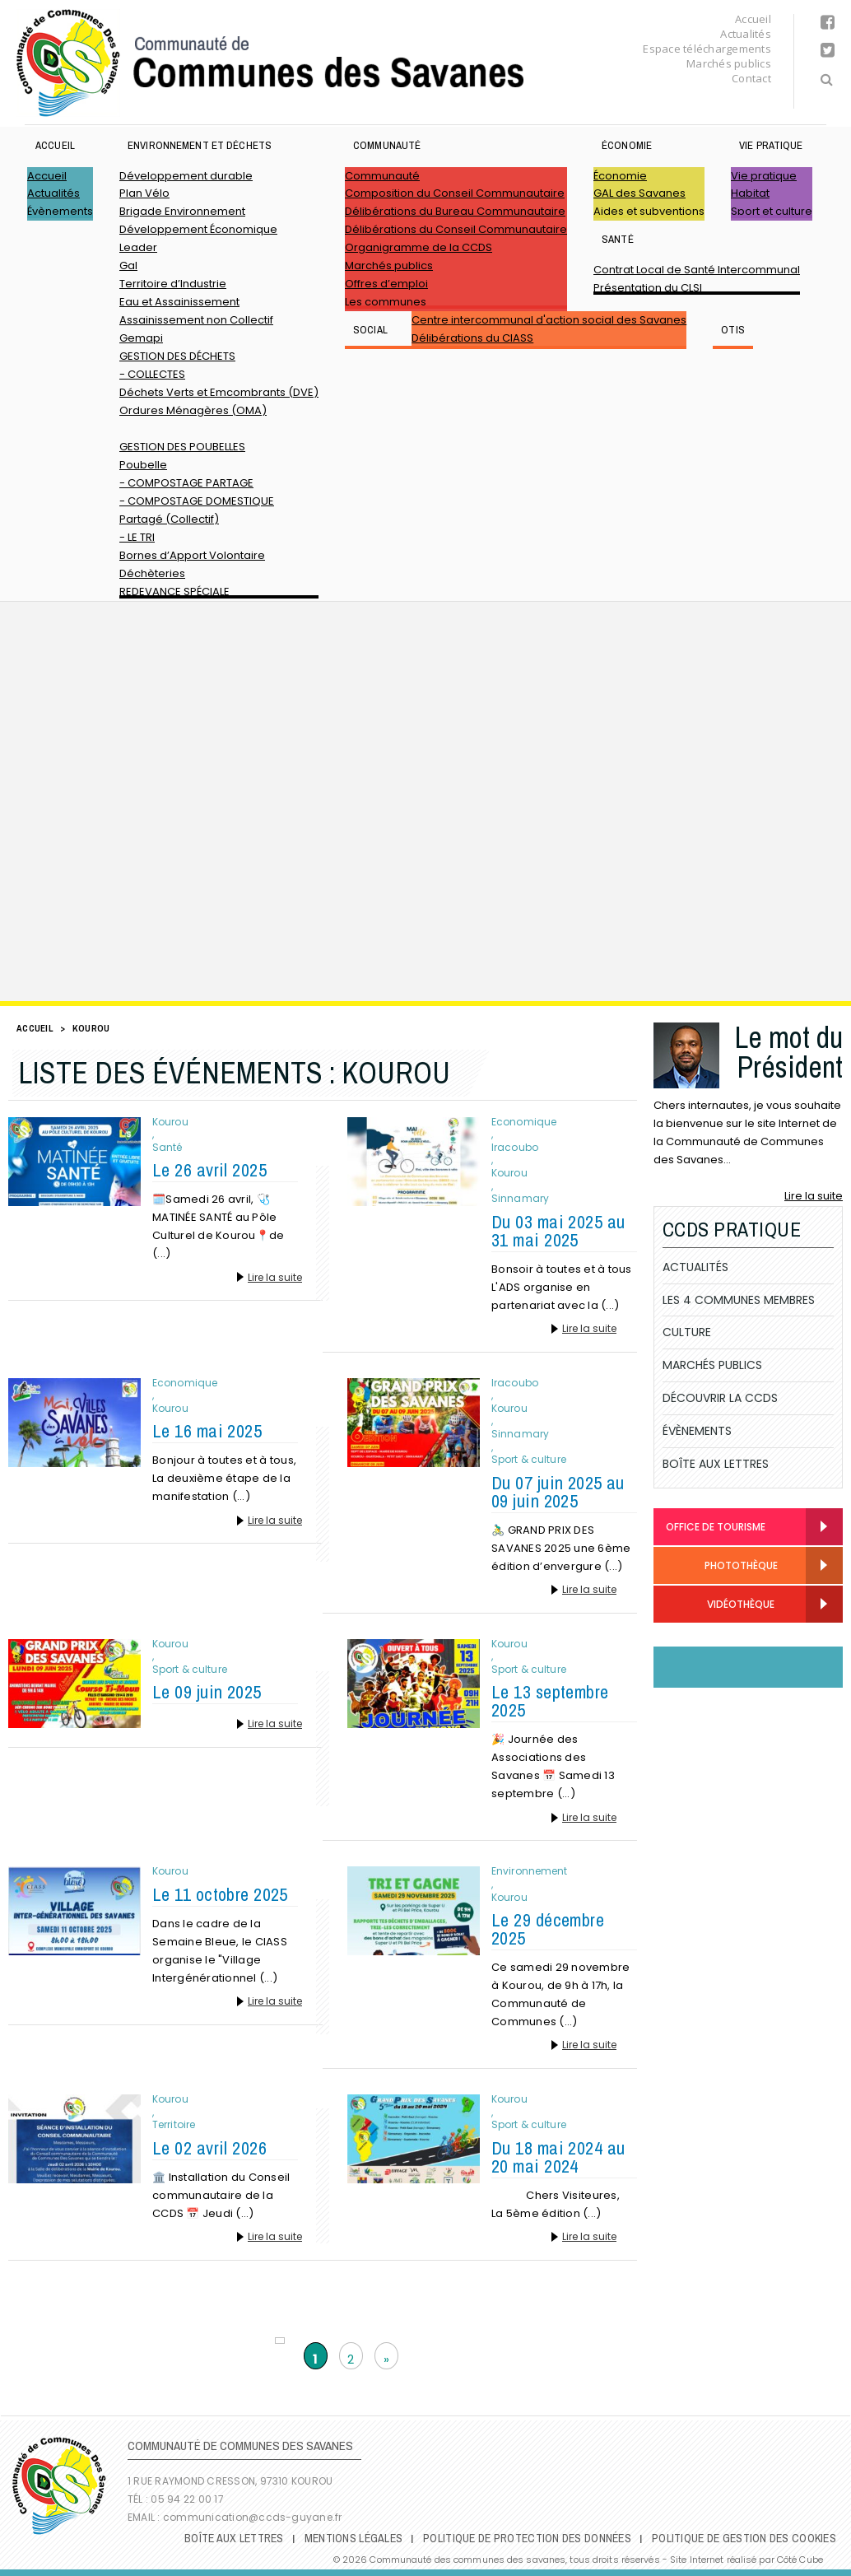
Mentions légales (353, 2538)
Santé (618, 239)
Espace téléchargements (707, 48)
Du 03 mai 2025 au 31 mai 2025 (558, 1231)
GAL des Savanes (639, 193)
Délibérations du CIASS (472, 338)
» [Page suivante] (386, 2359)
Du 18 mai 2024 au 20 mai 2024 (558, 2157)
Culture (687, 1332)
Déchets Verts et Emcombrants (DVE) (219, 392)
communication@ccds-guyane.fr (254, 2517)
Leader (138, 247)
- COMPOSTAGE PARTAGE (186, 483)
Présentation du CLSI (647, 288)
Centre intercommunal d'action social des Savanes (549, 320)
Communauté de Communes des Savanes (269, 63)
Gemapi (141, 338)
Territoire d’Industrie (172, 283)
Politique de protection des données (527, 2538)
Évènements (60, 211)
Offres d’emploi (386, 283)
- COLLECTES (152, 374)
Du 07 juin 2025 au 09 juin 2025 (558, 1492)
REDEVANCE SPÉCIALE (174, 591)
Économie (627, 145)
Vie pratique (771, 145)
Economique (523, 1122)
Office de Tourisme (715, 1527)
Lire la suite (275, 1277)
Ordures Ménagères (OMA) (193, 410)
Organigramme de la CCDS (418, 247)
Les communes (385, 302)
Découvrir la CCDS (720, 1398)
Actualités (745, 33)
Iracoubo (514, 1147)
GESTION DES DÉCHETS (177, 356)
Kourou (170, 1122)
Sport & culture (528, 1459)
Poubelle (143, 465)
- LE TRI (137, 537)
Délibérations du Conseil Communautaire (456, 229)
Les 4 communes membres (739, 1300)
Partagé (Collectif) (169, 519)
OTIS (733, 330)
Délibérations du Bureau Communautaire (455, 211)
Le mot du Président (788, 1052)
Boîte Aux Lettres (716, 1464)
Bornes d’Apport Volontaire (192, 555)
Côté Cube (800, 2559)
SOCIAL (370, 330)
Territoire (173, 2124)
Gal (128, 265)
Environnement (529, 1871)
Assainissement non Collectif (196, 320)
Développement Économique (198, 229)
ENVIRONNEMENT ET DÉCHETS (200, 145)
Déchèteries (152, 573)
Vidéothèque (720, 1605)
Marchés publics (728, 63)
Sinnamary (520, 1198)
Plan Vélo (144, 193)
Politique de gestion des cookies (744, 2538)
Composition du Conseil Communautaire (455, 193)
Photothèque (722, 1566)
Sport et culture (771, 211)
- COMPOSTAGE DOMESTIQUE (196, 501)
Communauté (387, 145)
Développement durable (186, 176)
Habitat (750, 193)
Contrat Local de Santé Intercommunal (696, 269)
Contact (751, 78)
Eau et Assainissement (179, 302)
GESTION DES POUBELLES (182, 446)
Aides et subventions (649, 211)
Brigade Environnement (182, 211)
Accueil (753, 19)
